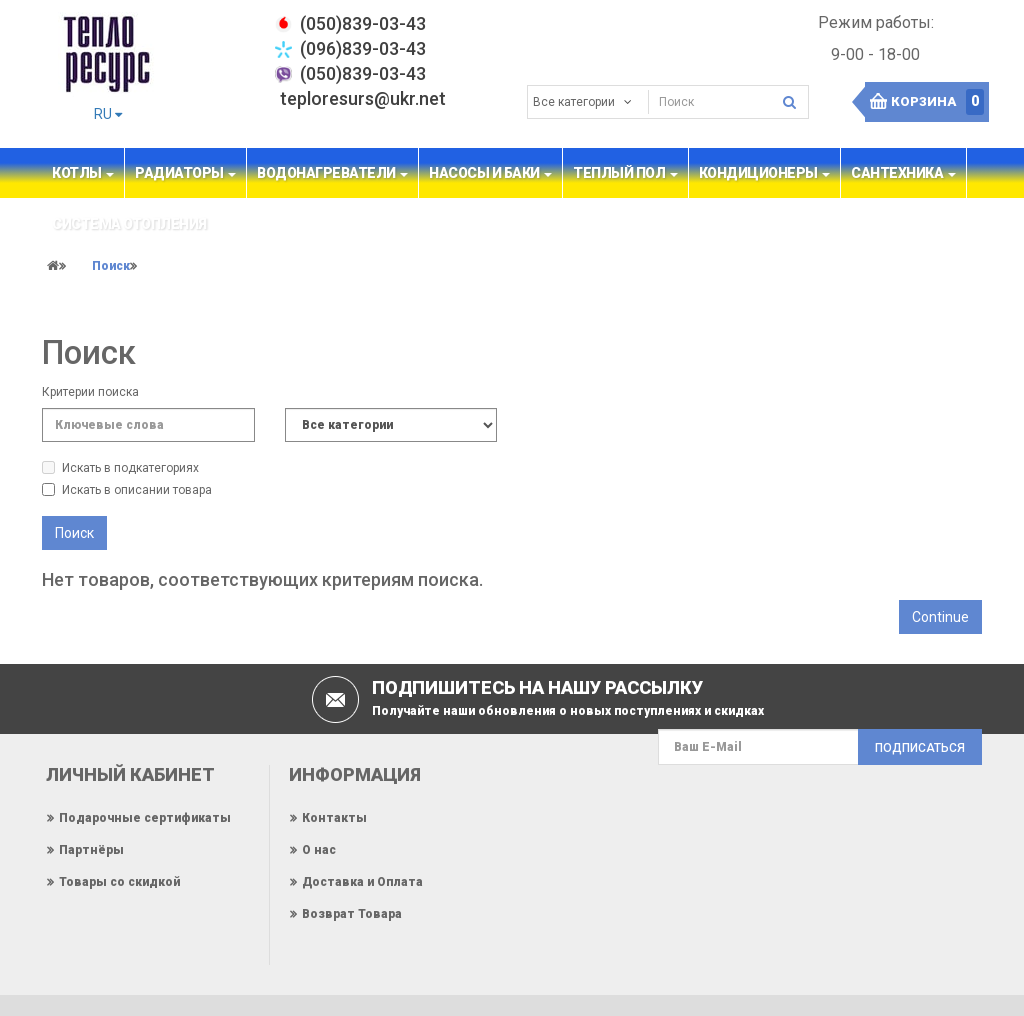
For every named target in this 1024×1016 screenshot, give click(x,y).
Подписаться (920, 748)
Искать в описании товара (127, 490)
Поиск (111, 266)
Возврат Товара (352, 914)
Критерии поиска (90, 392)
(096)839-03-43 (363, 48)
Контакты (334, 818)
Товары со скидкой (119, 882)
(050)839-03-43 (363, 73)
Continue (940, 617)
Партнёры (91, 850)
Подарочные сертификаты (145, 818)
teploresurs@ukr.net (363, 98)
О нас (319, 850)
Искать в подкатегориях (120, 468)
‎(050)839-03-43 (363, 23)
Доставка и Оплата (362, 882)
